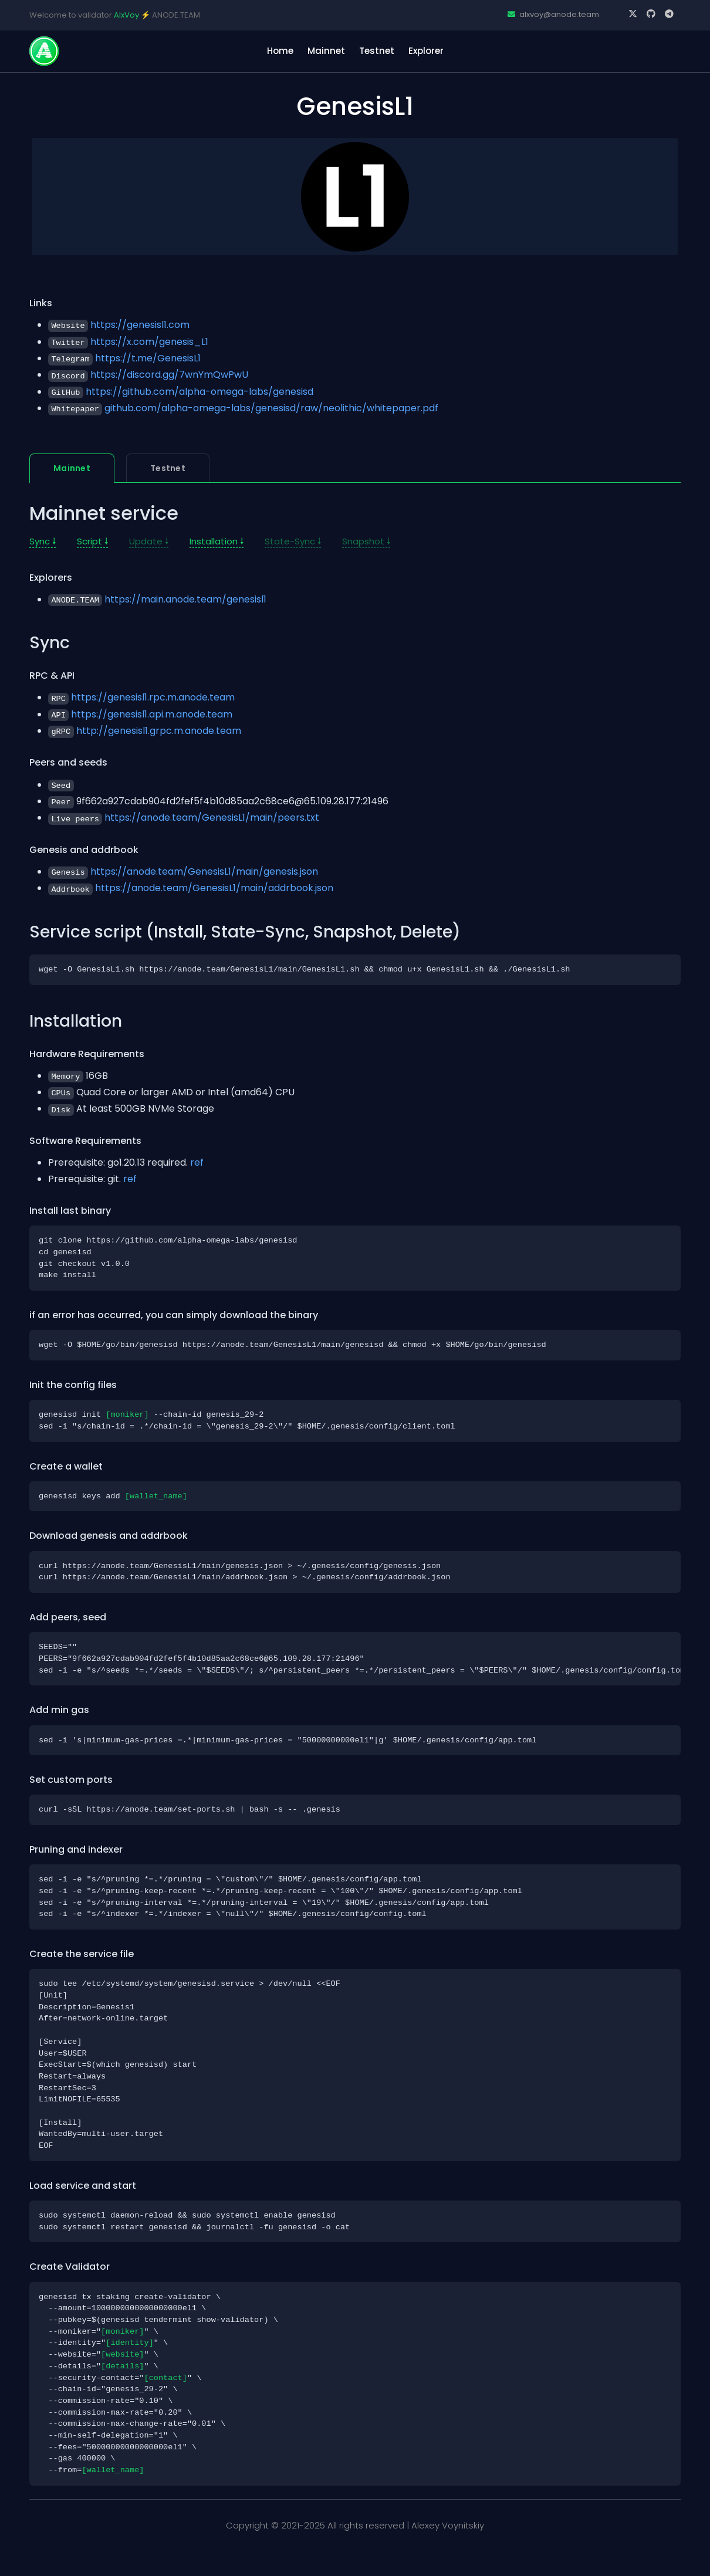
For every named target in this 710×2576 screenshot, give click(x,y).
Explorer (426, 51)
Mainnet (326, 51)
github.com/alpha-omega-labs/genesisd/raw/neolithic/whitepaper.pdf (271, 408)
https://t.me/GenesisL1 (148, 358)
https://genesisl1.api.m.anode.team (151, 714)
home (280, 51)
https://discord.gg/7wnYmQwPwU (169, 374)
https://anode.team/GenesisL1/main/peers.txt (211, 817)
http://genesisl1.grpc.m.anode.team (158, 730)
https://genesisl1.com (140, 324)
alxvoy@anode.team (553, 14)
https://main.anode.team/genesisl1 (185, 599)
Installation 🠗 (217, 541)
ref (197, 1162)
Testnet (376, 51)
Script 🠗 (92, 541)
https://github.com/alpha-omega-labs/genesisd (199, 391)
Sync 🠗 (42, 541)
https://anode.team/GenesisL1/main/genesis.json (204, 871)
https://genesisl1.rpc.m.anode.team (153, 697)
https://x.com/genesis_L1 (149, 341)
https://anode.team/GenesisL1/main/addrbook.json (214, 888)
